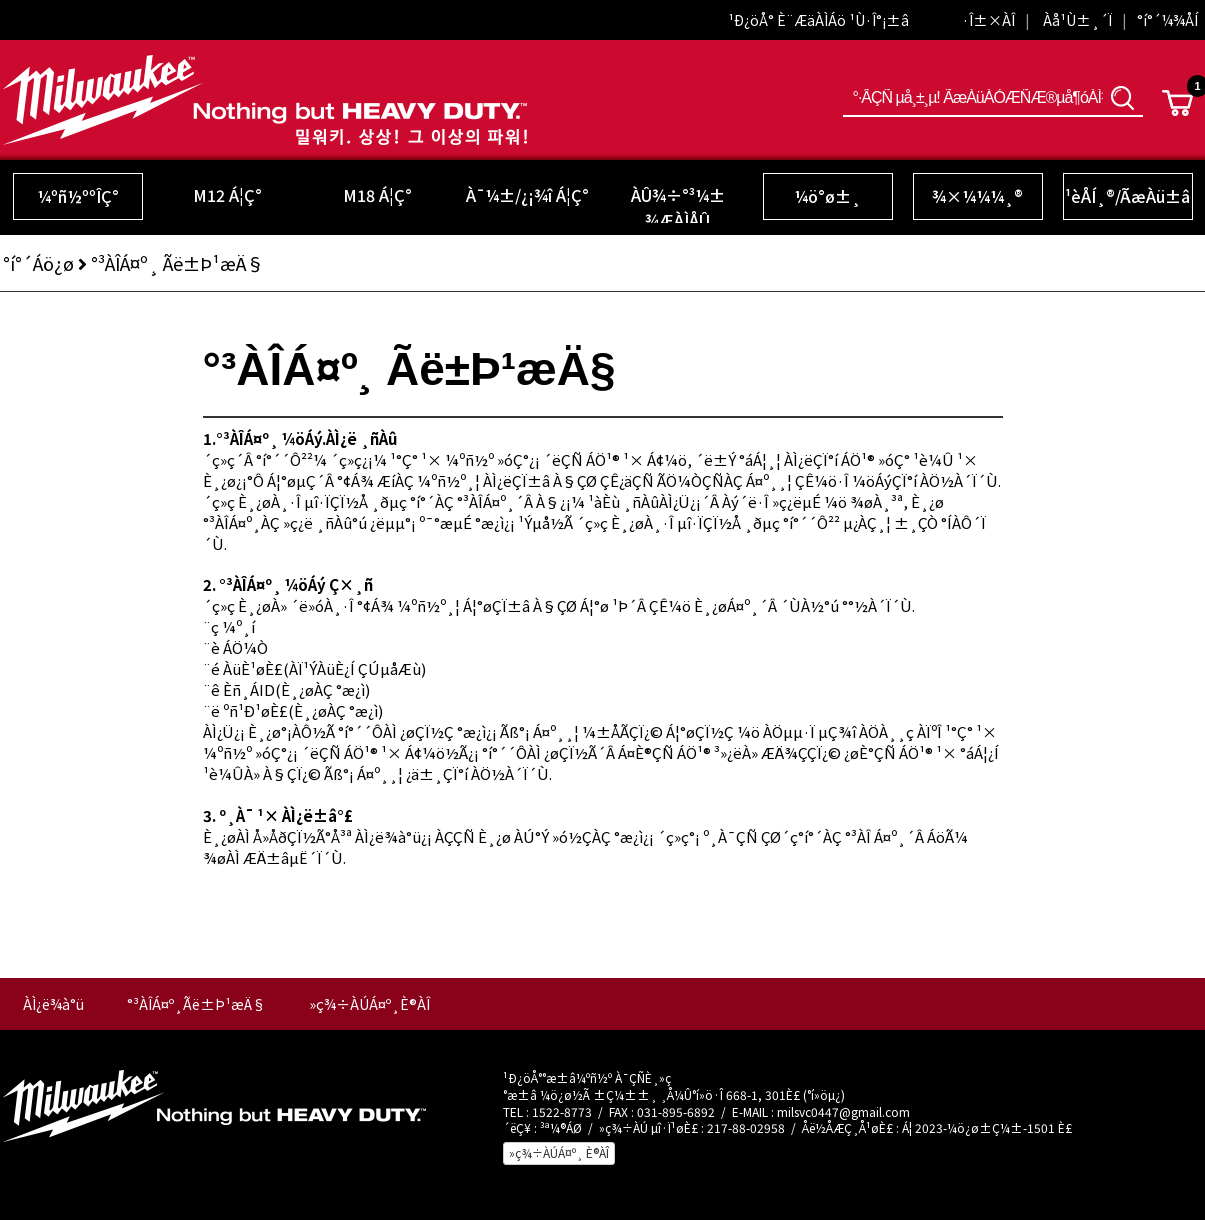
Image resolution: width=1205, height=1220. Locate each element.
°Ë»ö (1123, 97)
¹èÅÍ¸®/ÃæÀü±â (1127, 196)
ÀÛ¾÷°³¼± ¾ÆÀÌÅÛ (678, 207)
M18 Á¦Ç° (377, 195)
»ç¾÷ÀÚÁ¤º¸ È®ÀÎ (559, 1152)
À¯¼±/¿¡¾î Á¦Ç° (527, 195)
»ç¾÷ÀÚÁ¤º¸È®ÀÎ (369, 1004)
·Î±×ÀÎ (988, 20)
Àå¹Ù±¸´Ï (1077, 20)
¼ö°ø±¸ (827, 196)
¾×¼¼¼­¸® (977, 196)
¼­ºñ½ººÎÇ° (78, 196)
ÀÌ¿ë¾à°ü (53, 1004)
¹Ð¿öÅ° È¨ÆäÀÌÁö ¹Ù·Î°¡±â (818, 20)
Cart (1177, 103)
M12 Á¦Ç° (227, 195)
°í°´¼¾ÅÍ (1167, 20)
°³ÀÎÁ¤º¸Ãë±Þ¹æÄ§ (196, 1004)
